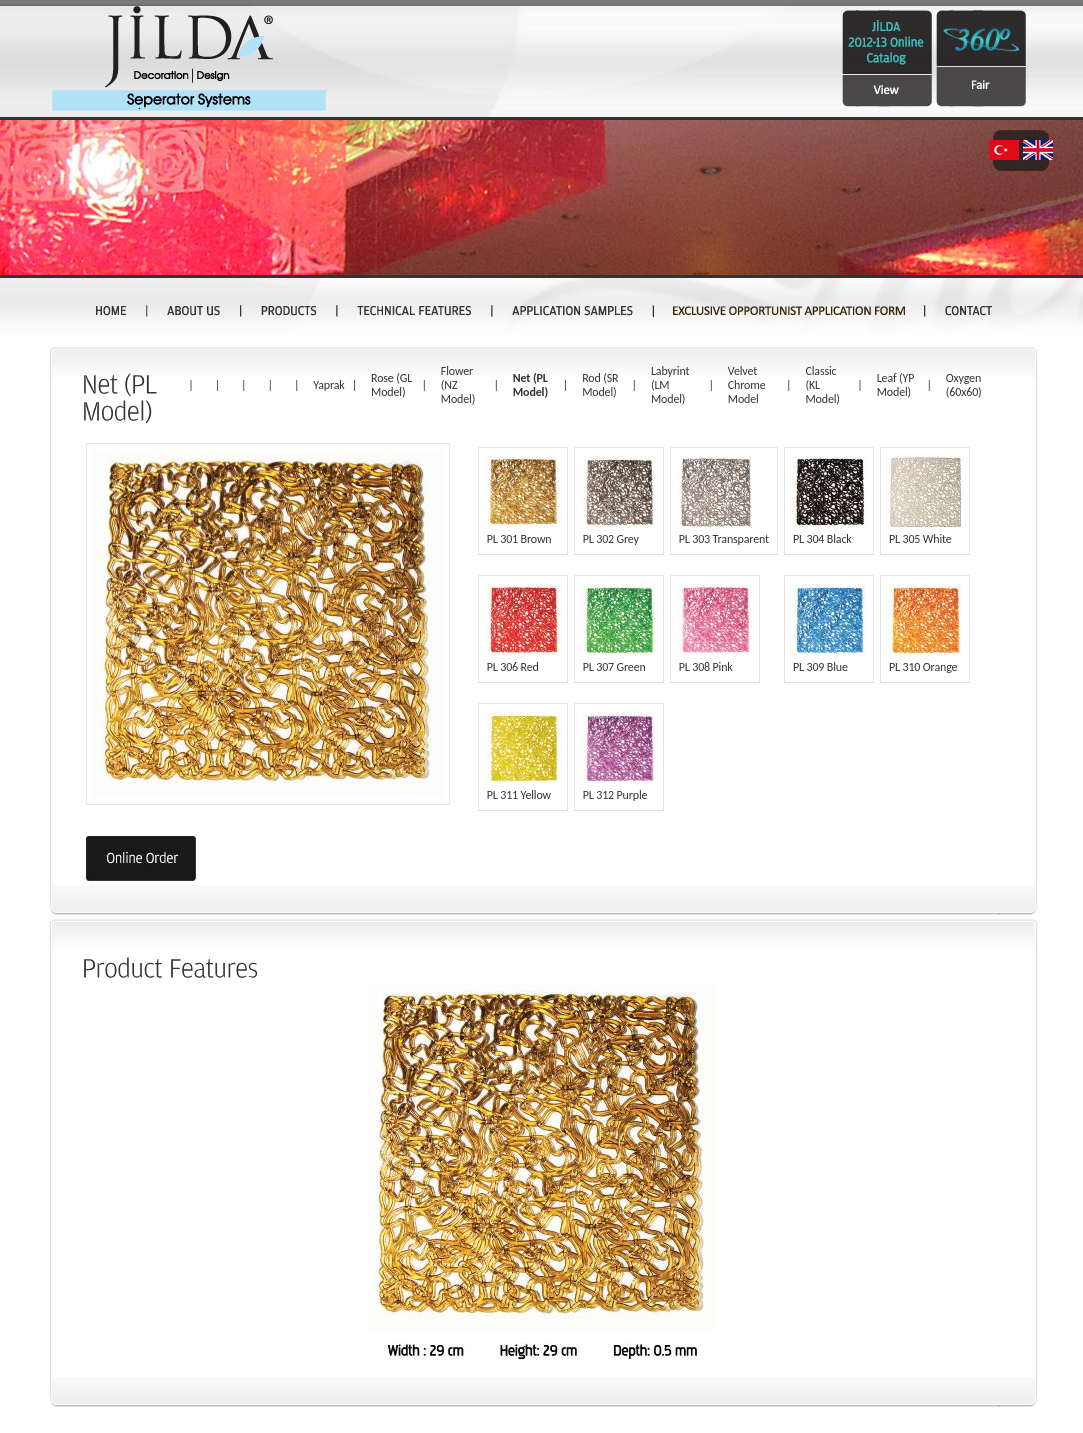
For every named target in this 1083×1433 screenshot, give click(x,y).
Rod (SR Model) (600, 385)
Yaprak (328, 385)
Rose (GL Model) (391, 385)
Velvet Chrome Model (747, 385)
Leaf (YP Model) (896, 385)
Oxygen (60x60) (964, 385)
